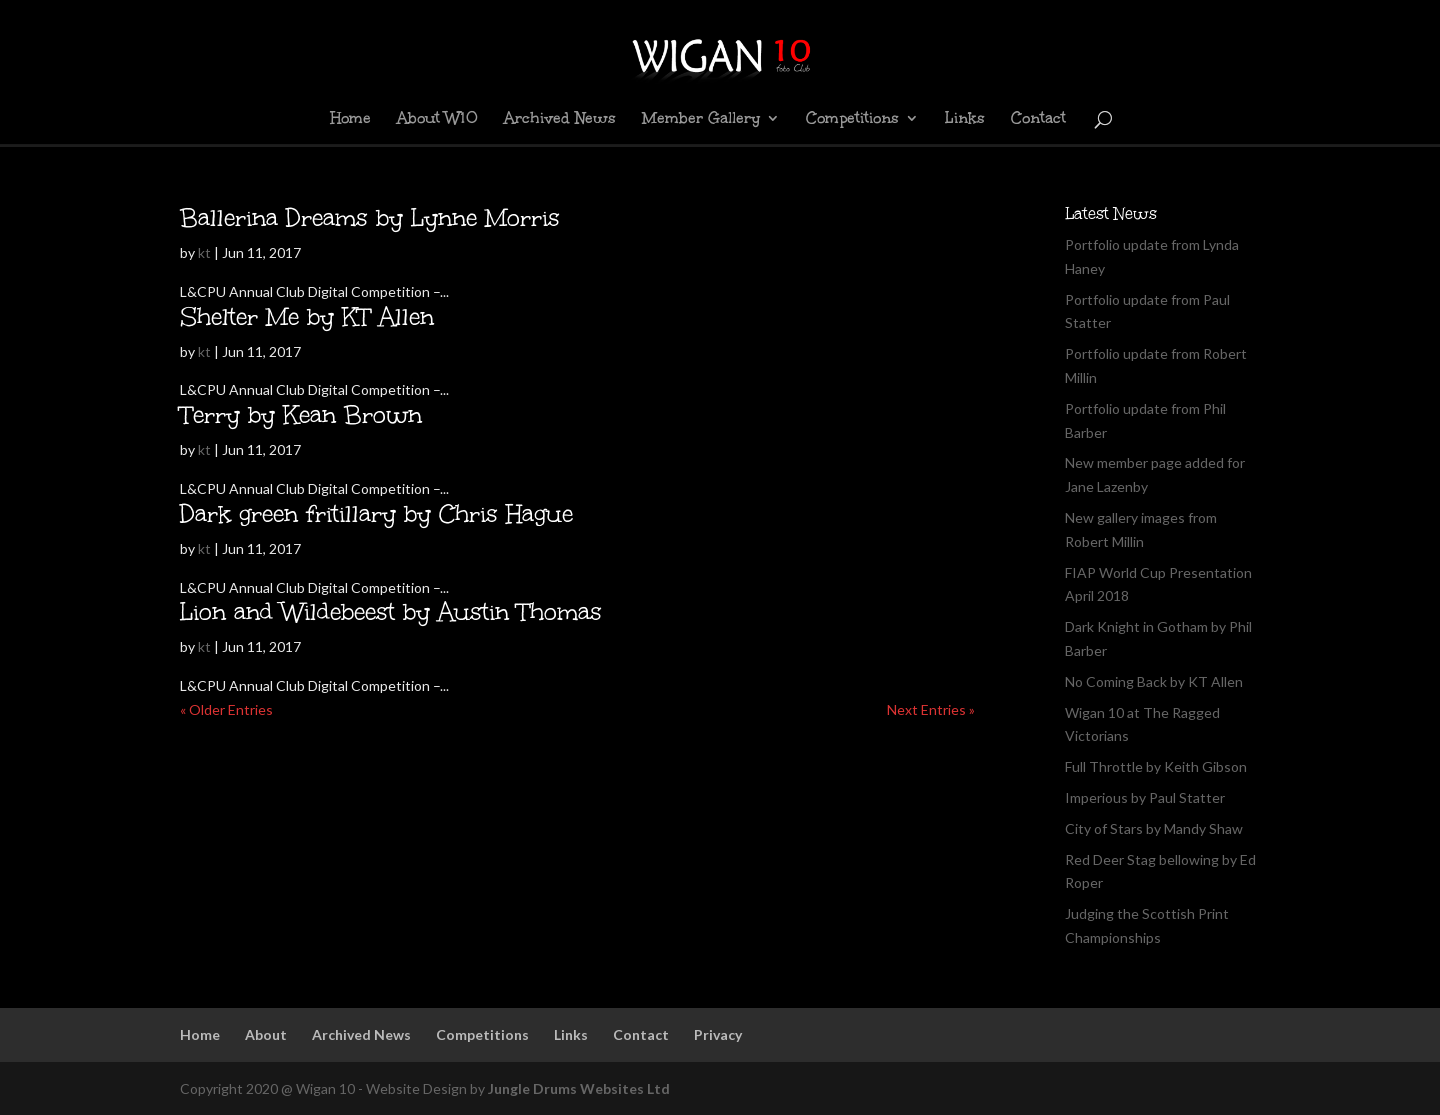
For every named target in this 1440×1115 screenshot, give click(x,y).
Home (350, 119)
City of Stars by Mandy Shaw (1154, 828)
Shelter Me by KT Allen (307, 316)
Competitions (852, 119)
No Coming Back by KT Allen (1154, 681)
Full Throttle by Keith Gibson (1156, 766)
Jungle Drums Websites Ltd (579, 1088)
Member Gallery (701, 119)
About (266, 1034)
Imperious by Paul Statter (1145, 797)
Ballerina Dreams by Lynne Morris (370, 217)
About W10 (437, 119)
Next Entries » (931, 709)
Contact (1038, 119)
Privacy (718, 1034)
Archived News (560, 119)
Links (965, 119)
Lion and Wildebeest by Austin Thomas (391, 611)
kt (204, 252)
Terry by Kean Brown (301, 414)
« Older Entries (226, 709)
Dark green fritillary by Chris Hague (376, 513)
